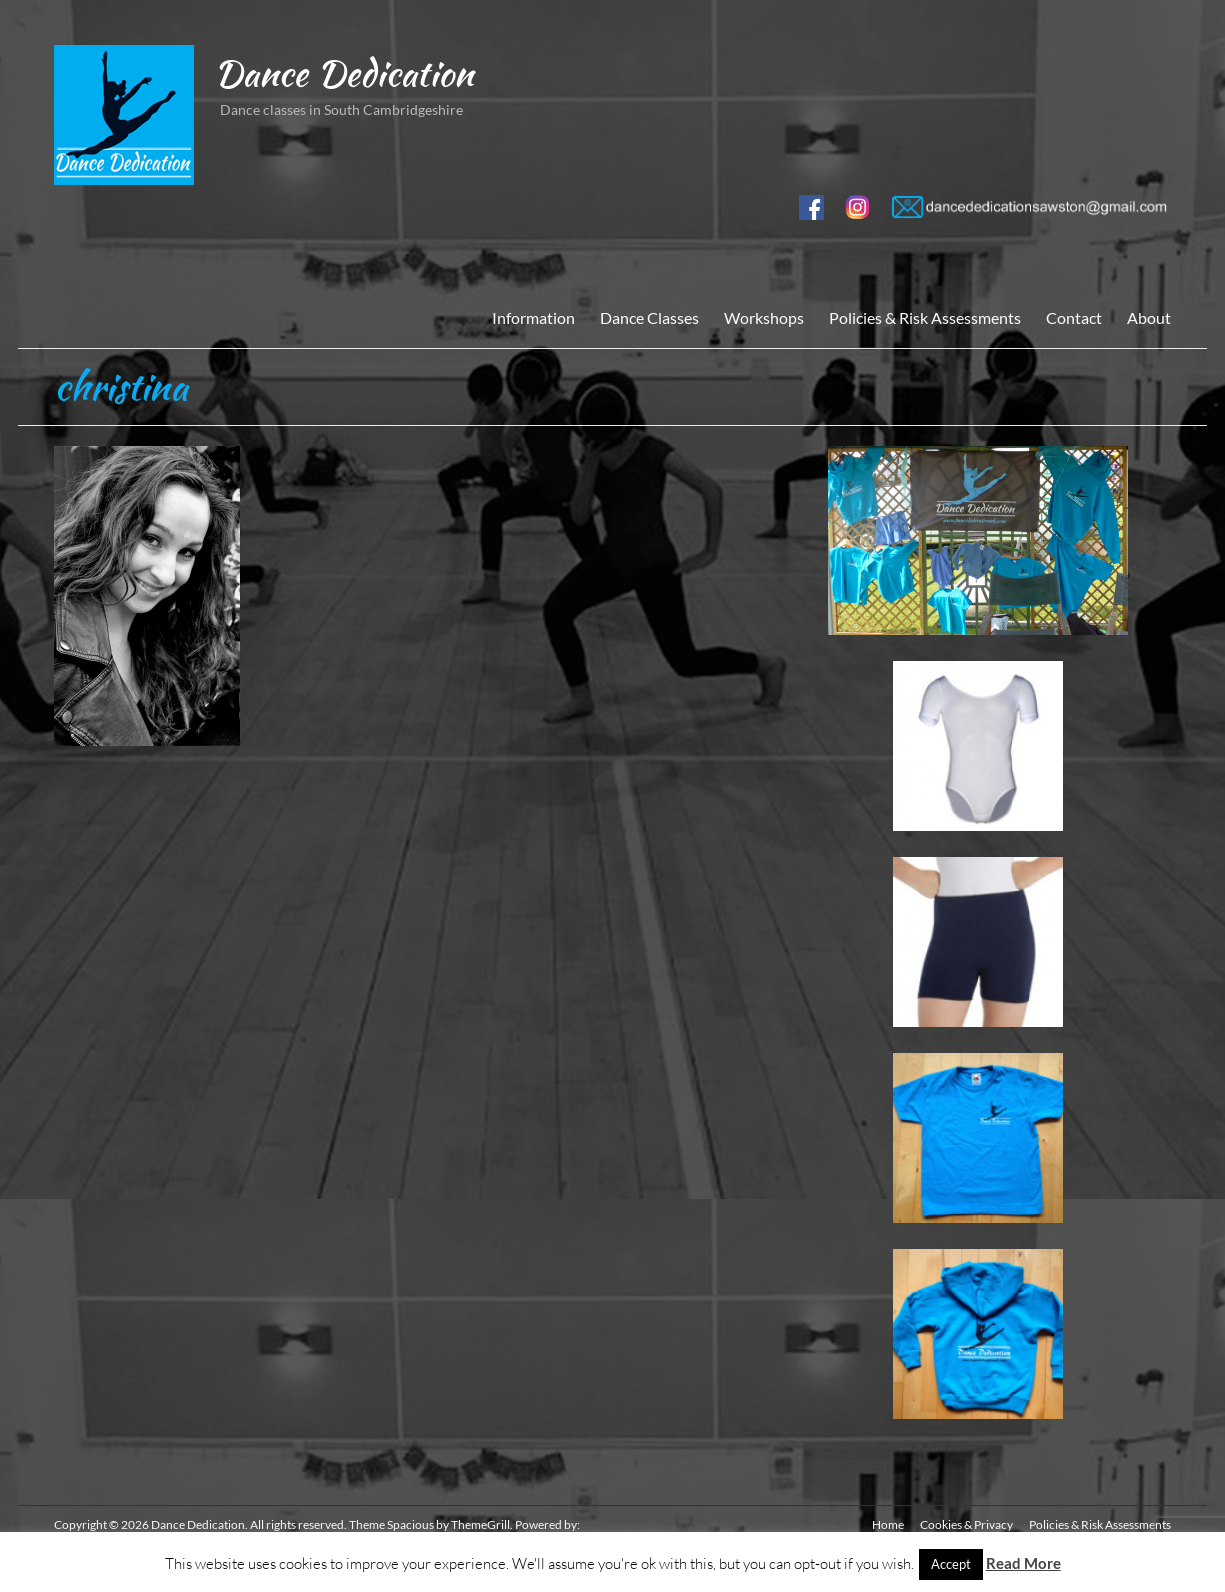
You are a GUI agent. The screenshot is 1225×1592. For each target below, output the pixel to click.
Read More (1023, 1563)
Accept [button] (951, 1564)
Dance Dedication (343, 73)
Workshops (764, 317)
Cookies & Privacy (966, 1524)
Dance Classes (649, 317)
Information (533, 317)
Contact (1074, 317)
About (1149, 317)
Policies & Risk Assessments (925, 317)
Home (888, 1524)
